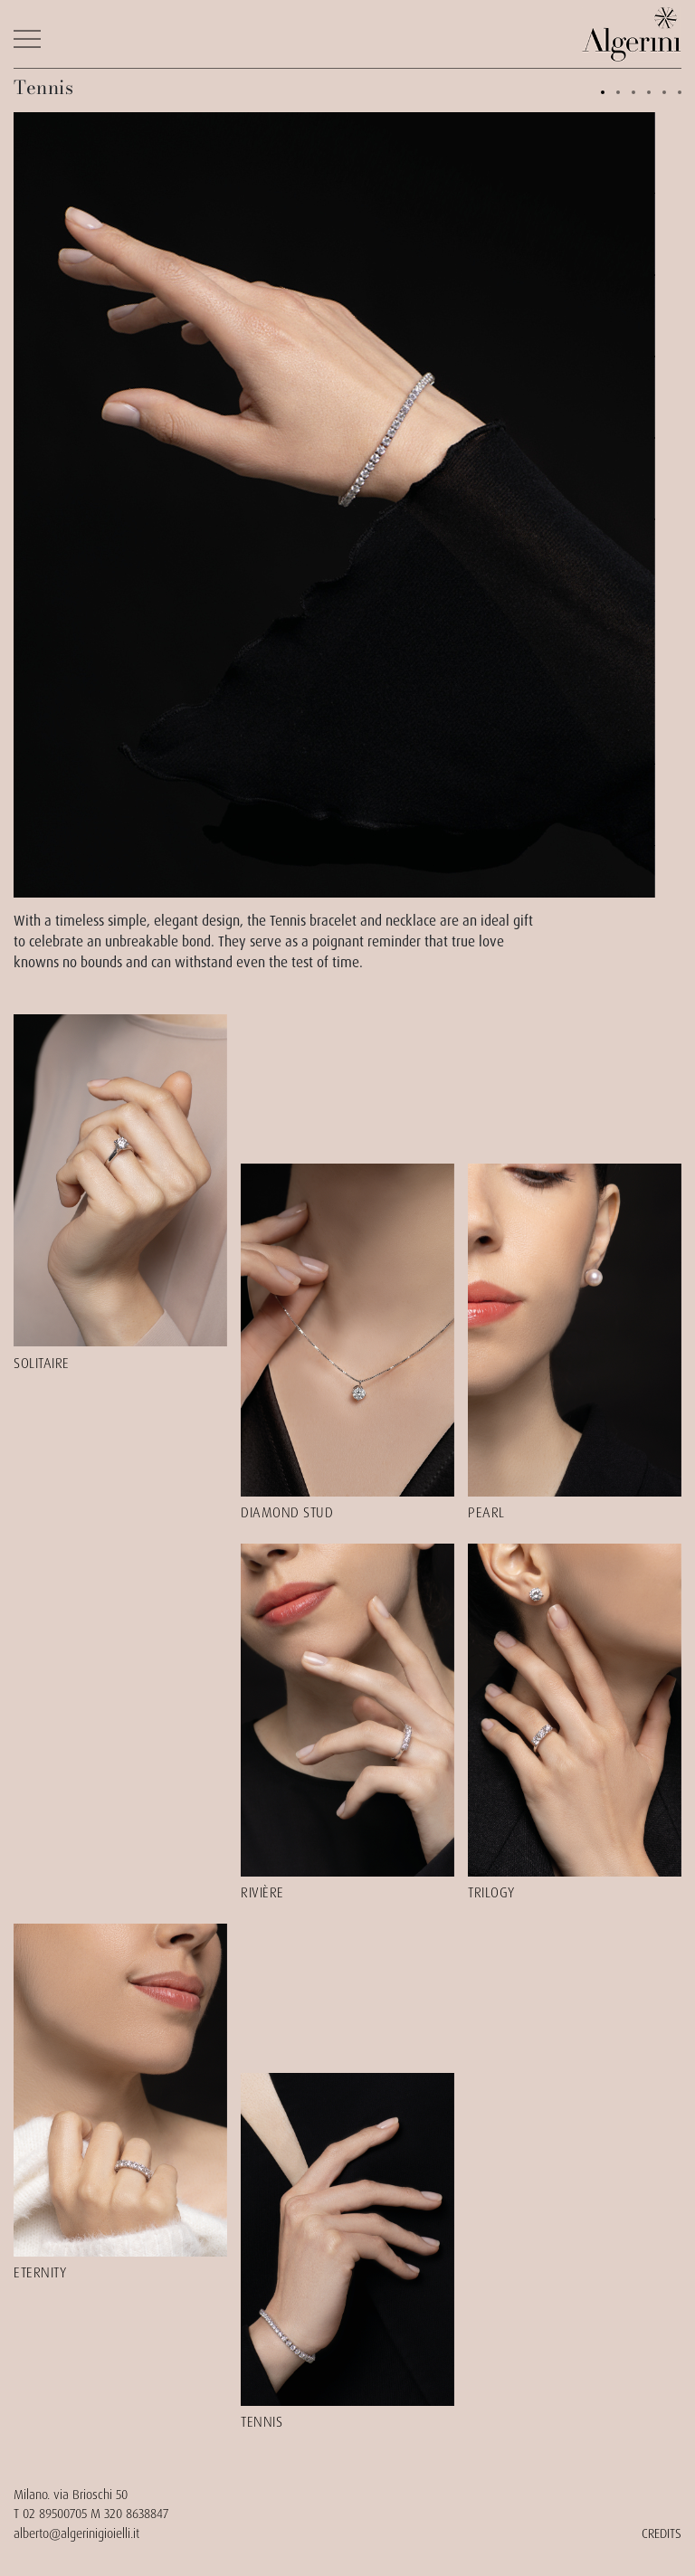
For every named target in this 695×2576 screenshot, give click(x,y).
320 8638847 (136, 2513)
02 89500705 (55, 2513)
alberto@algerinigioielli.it (76, 2533)
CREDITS (661, 2533)
